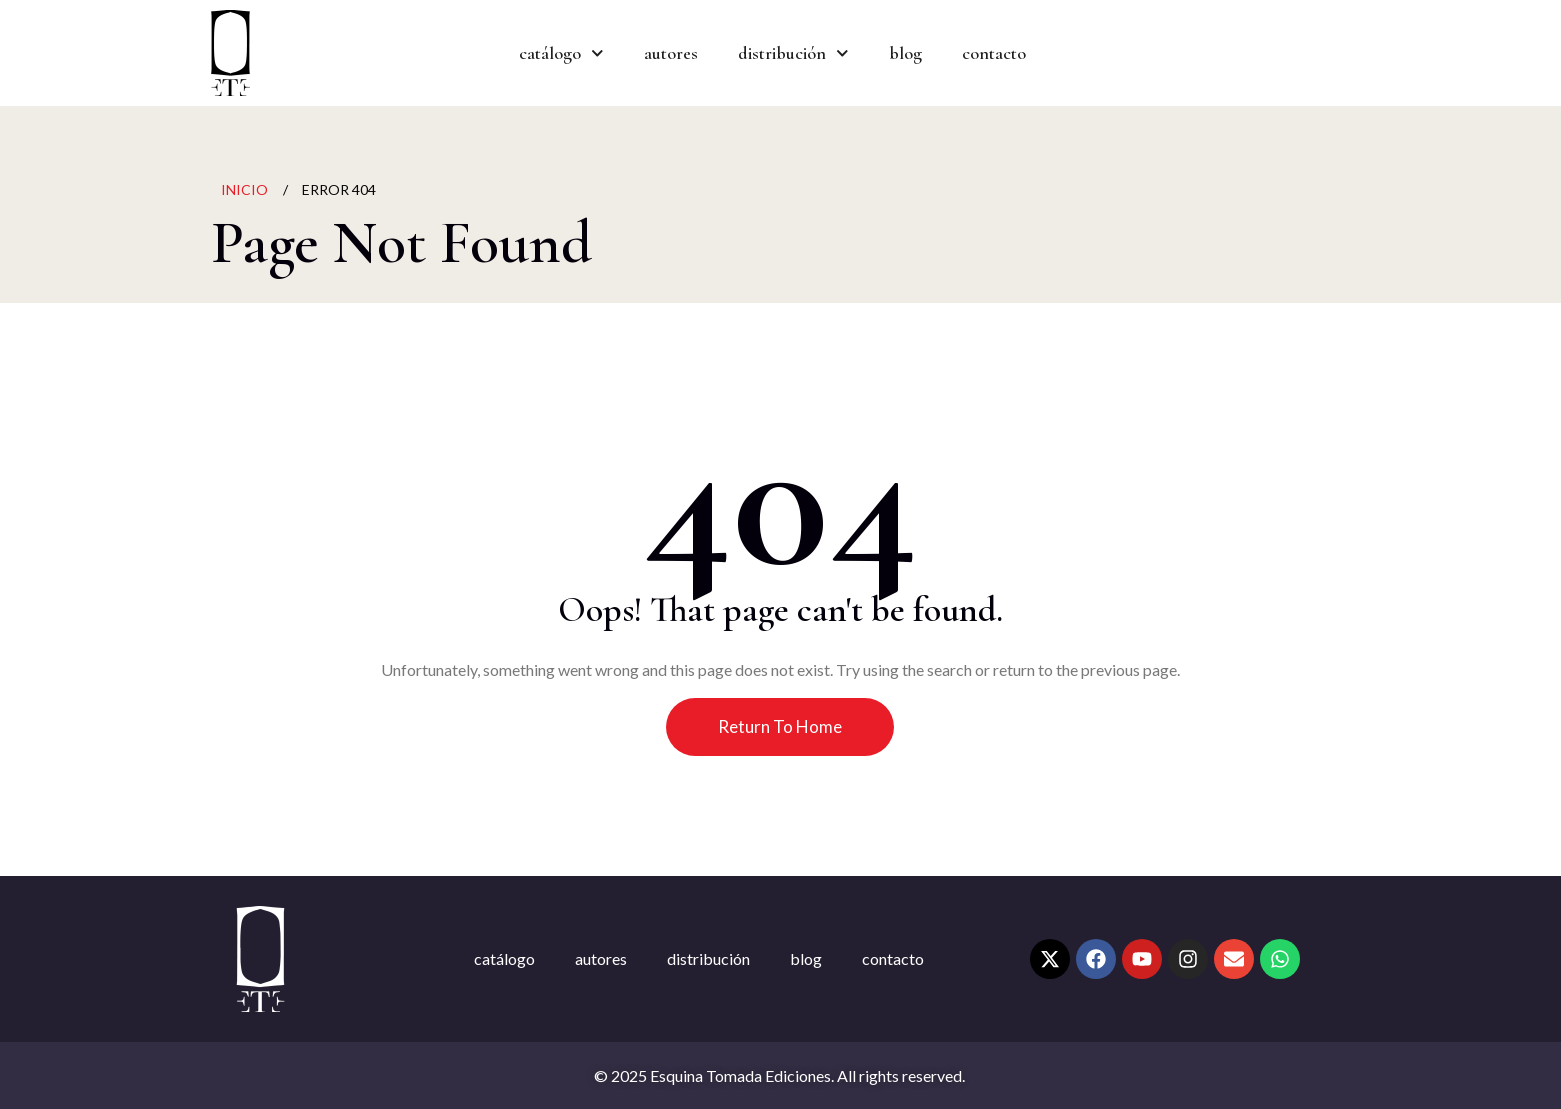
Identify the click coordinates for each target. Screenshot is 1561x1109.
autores (671, 53)
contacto (994, 53)
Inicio (244, 189)
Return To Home (780, 726)
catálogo (561, 53)
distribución (793, 53)
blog (905, 53)
